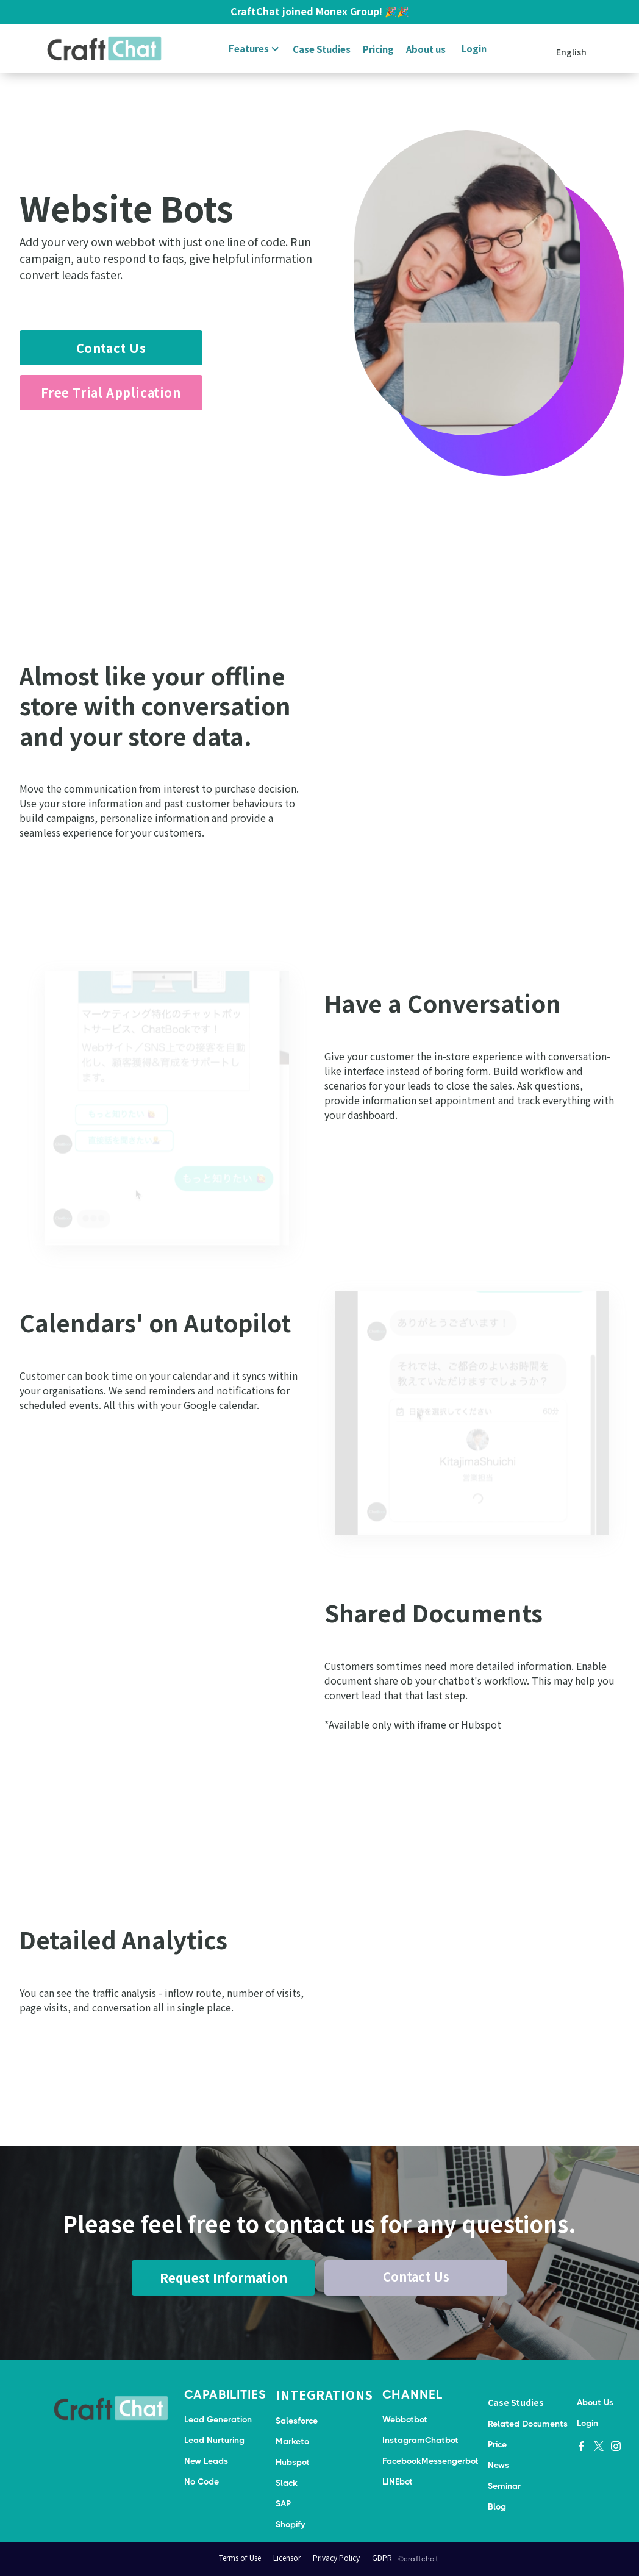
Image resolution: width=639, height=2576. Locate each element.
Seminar (504, 2486)
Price (497, 2444)
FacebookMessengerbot (430, 2461)
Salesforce (297, 2420)
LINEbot (397, 2481)
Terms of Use (240, 2557)
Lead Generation (218, 2419)
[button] (252, 49)
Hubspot (293, 2462)
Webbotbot (404, 2419)
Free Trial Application (110, 392)
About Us (595, 2402)
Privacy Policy (336, 2557)
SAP (283, 2503)
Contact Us (111, 348)
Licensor (287, 2557)
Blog (497, 2506)
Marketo (292, 2441)
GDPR (382, 2557)
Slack (287, 2483)
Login (474, 48)
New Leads (206, 2461)
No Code (201, 2481)
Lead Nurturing (214, 2440)
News (498, 2465)
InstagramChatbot (420, 2440)
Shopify (290, 2524)
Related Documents (528, 2423)
